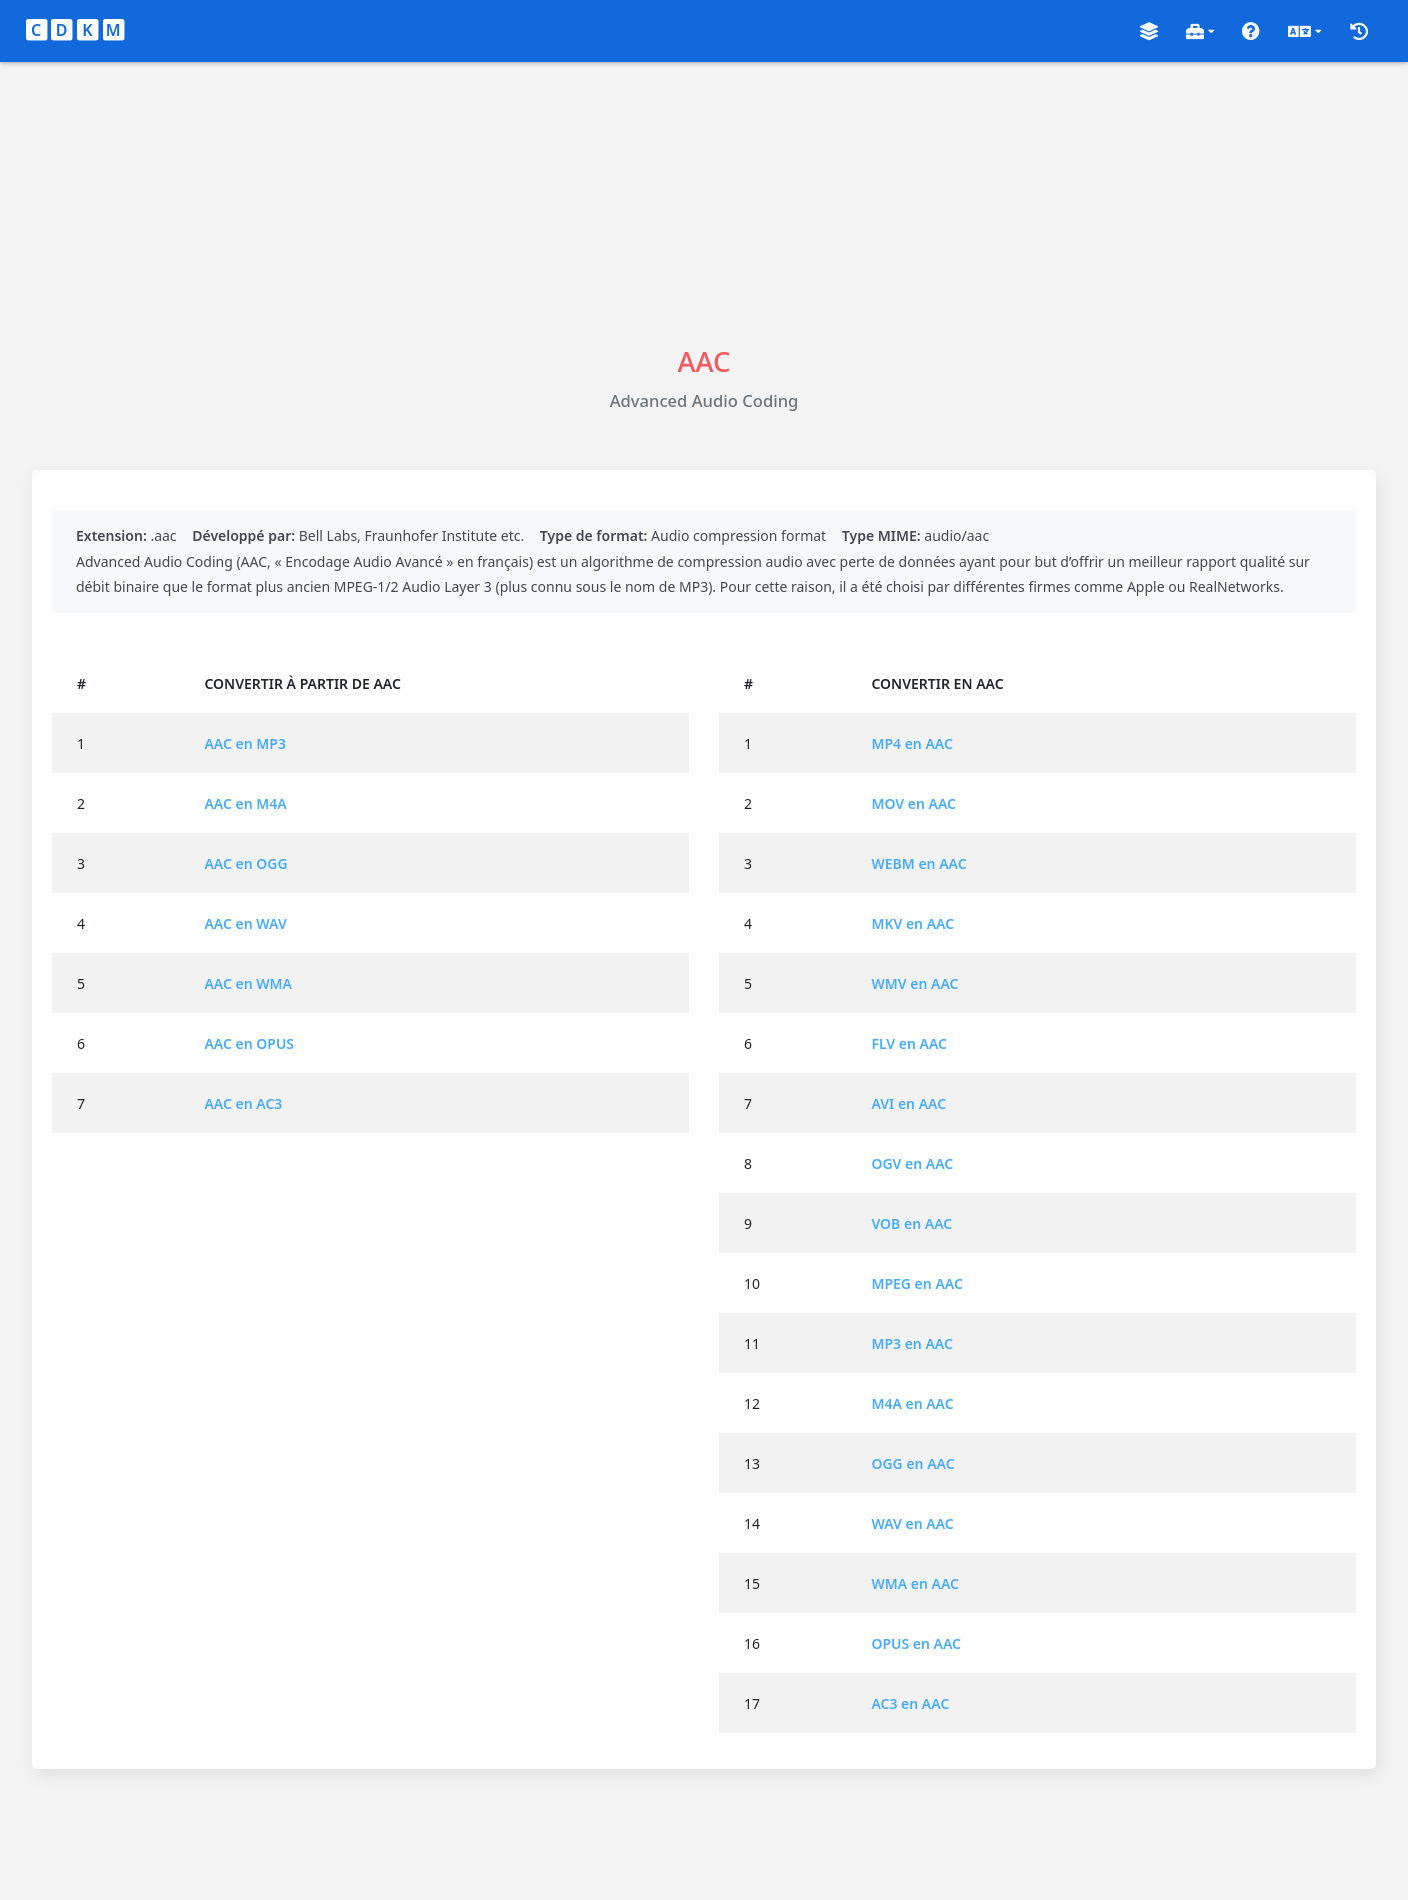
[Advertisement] (704, 202)
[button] (1149, 31)
